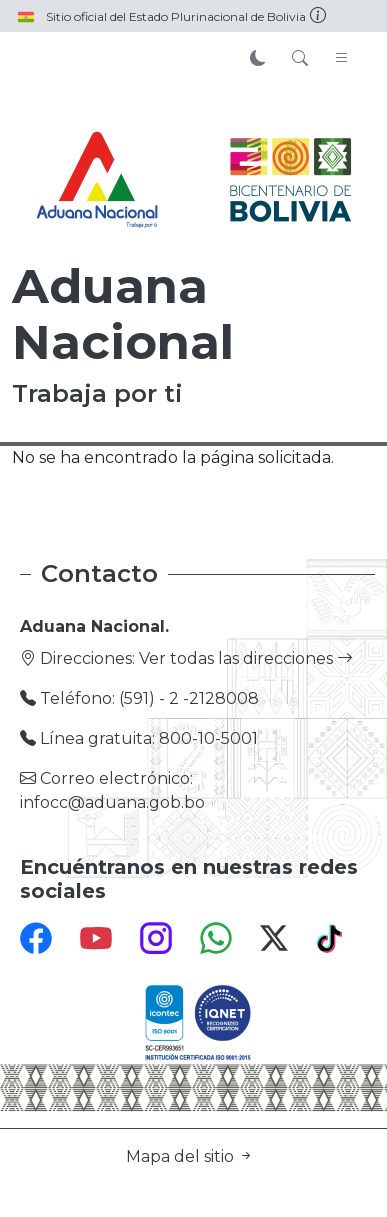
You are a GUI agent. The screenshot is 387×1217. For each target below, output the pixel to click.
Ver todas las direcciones (246, 658)
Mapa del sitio (190, 1156)
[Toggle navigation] (342, 59)
